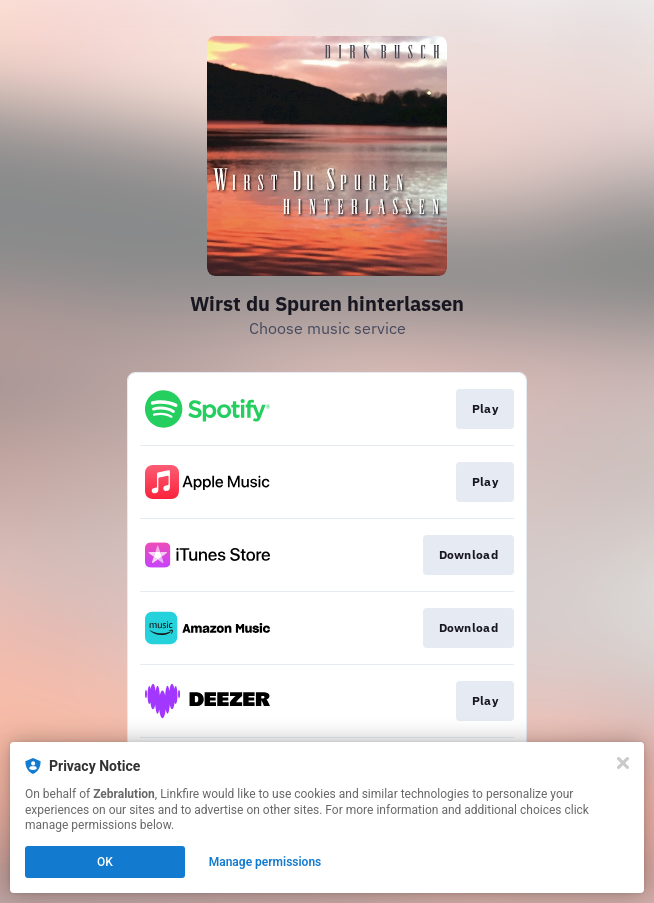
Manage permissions (265, 862)
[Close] (623, 763)
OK (105, 862)
